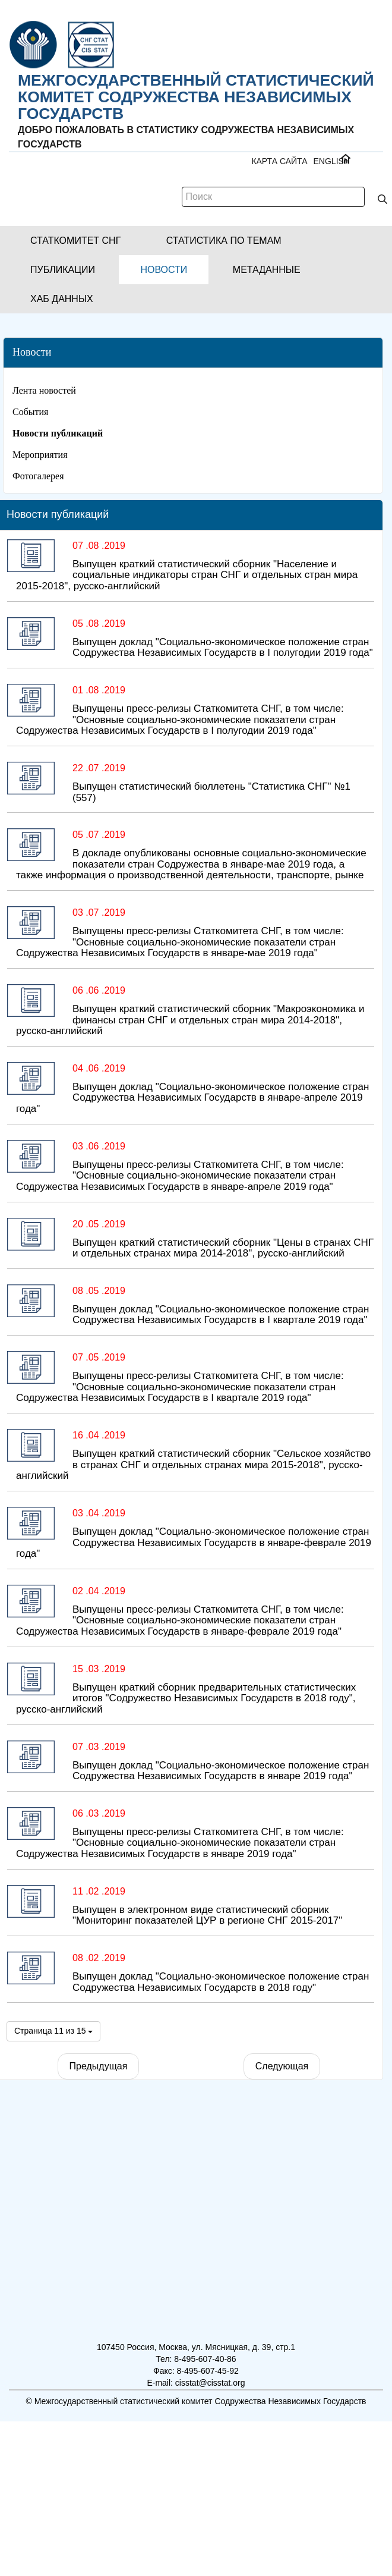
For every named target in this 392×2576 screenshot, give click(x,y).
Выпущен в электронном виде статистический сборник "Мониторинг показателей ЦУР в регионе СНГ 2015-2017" (207, 1915)
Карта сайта (279, 161)
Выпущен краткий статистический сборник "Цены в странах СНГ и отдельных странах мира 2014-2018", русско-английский (223, 1248)
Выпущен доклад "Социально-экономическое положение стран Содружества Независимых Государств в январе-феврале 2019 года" (193, 1542)
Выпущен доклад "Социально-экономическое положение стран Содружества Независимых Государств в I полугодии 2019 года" (222, 647)
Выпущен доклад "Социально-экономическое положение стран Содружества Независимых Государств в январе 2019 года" (220, 1771)
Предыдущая (98, 2066)
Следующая (282, 2066)
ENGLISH (332, 161)
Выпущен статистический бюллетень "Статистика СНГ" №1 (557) (211, 792)
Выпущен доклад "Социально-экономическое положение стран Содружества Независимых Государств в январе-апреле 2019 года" (192, 1097)
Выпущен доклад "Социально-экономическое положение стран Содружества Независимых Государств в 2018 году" (220, 1982)
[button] (75, 240)
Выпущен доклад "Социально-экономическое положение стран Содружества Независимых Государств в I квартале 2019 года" (220, 1314)
